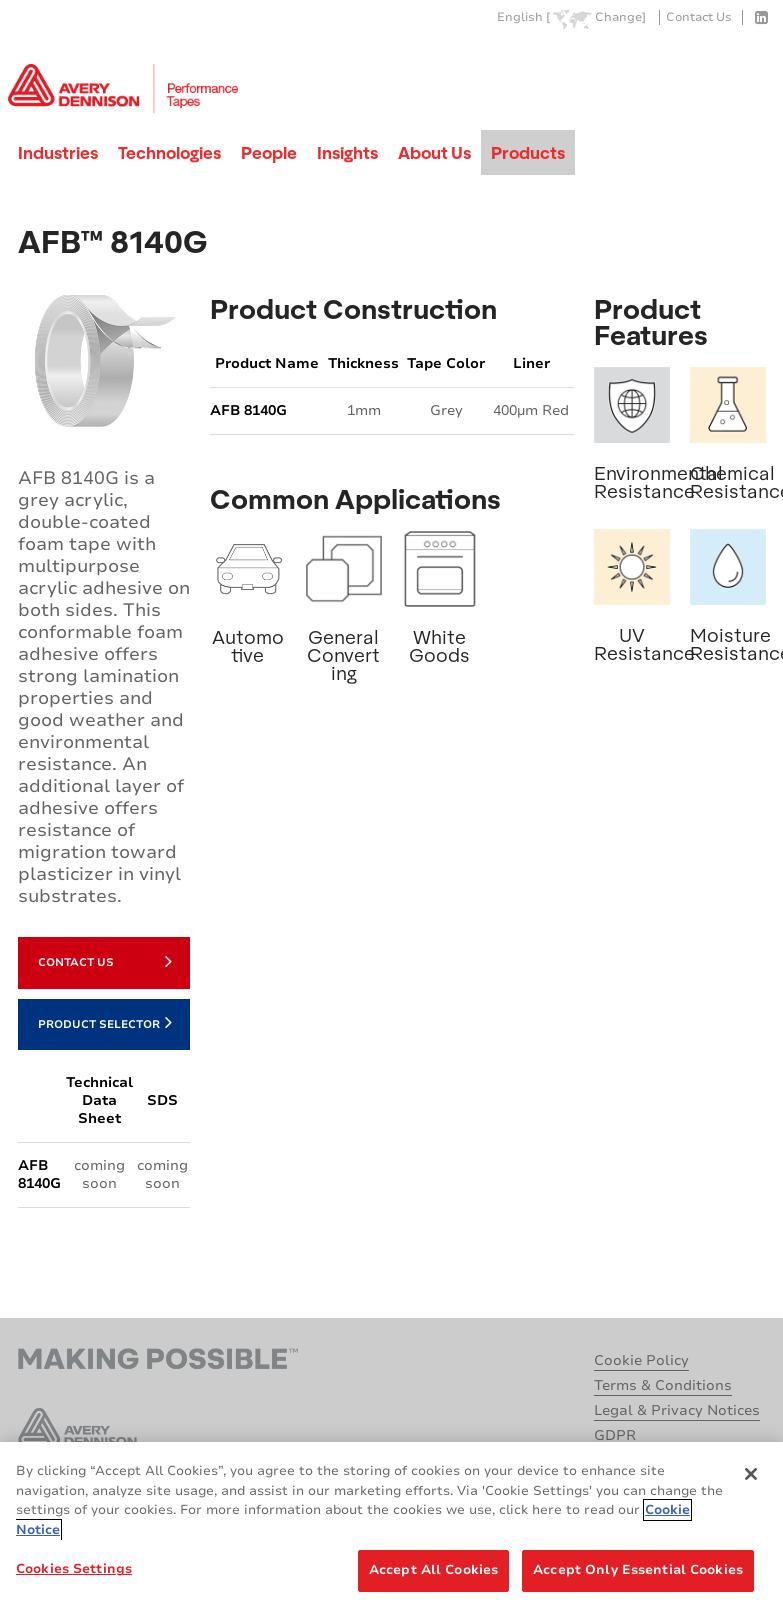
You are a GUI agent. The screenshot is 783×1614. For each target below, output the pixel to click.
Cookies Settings (74, 1569)
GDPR (615, 1435)
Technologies (169, 152)
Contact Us (699, 17)
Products (528, 152)
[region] (391, 1528)
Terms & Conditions (663, 1385)
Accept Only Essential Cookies (638, 1570)
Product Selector (105, 1022)
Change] (620, 17)
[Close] (751, 1474)
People (269, 152)
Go (749, 63)
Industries (58, 152)
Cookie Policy (641, 1360)
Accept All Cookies (433, 1570)
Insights (347, 152)
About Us (434, 152)
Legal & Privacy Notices (677, 1410)
